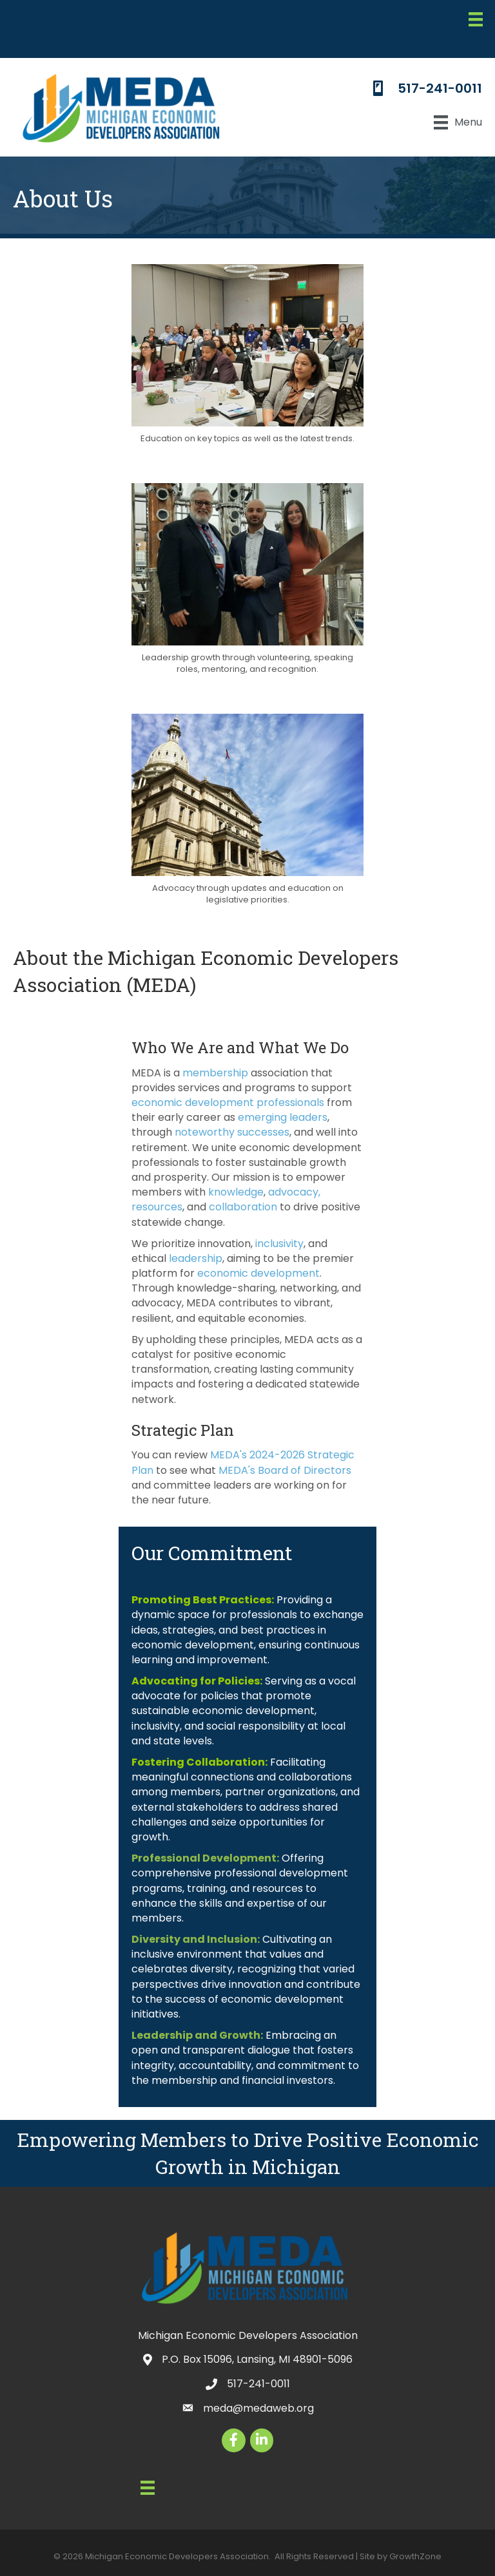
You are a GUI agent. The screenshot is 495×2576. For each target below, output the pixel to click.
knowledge (236, 1192)
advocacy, (294, 1192)
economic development (258, 1273)
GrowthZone (415, 2556)
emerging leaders (282, 1117)
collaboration (243, 1206)
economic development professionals (227, 1102)
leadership (195, 1258)
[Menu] (476, 19)
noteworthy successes (232, 1132)
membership (215, 1072)
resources (156, 1206)
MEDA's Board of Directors (284, 1470)
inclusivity (279, 1243)
